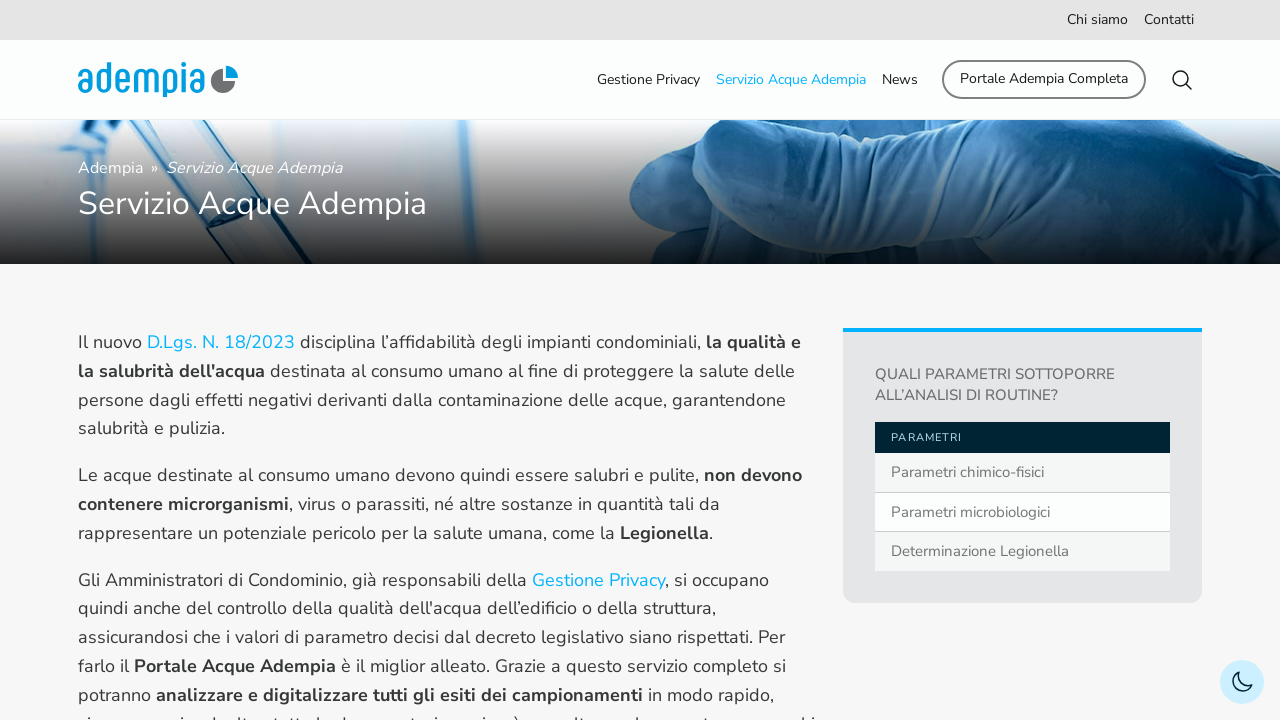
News (900, 79)
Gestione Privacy (648, 79)
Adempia (112, 168)
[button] (1182, 80)
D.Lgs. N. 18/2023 (221, 342)
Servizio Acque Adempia (791, 79)
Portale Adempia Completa (1044, 78)
